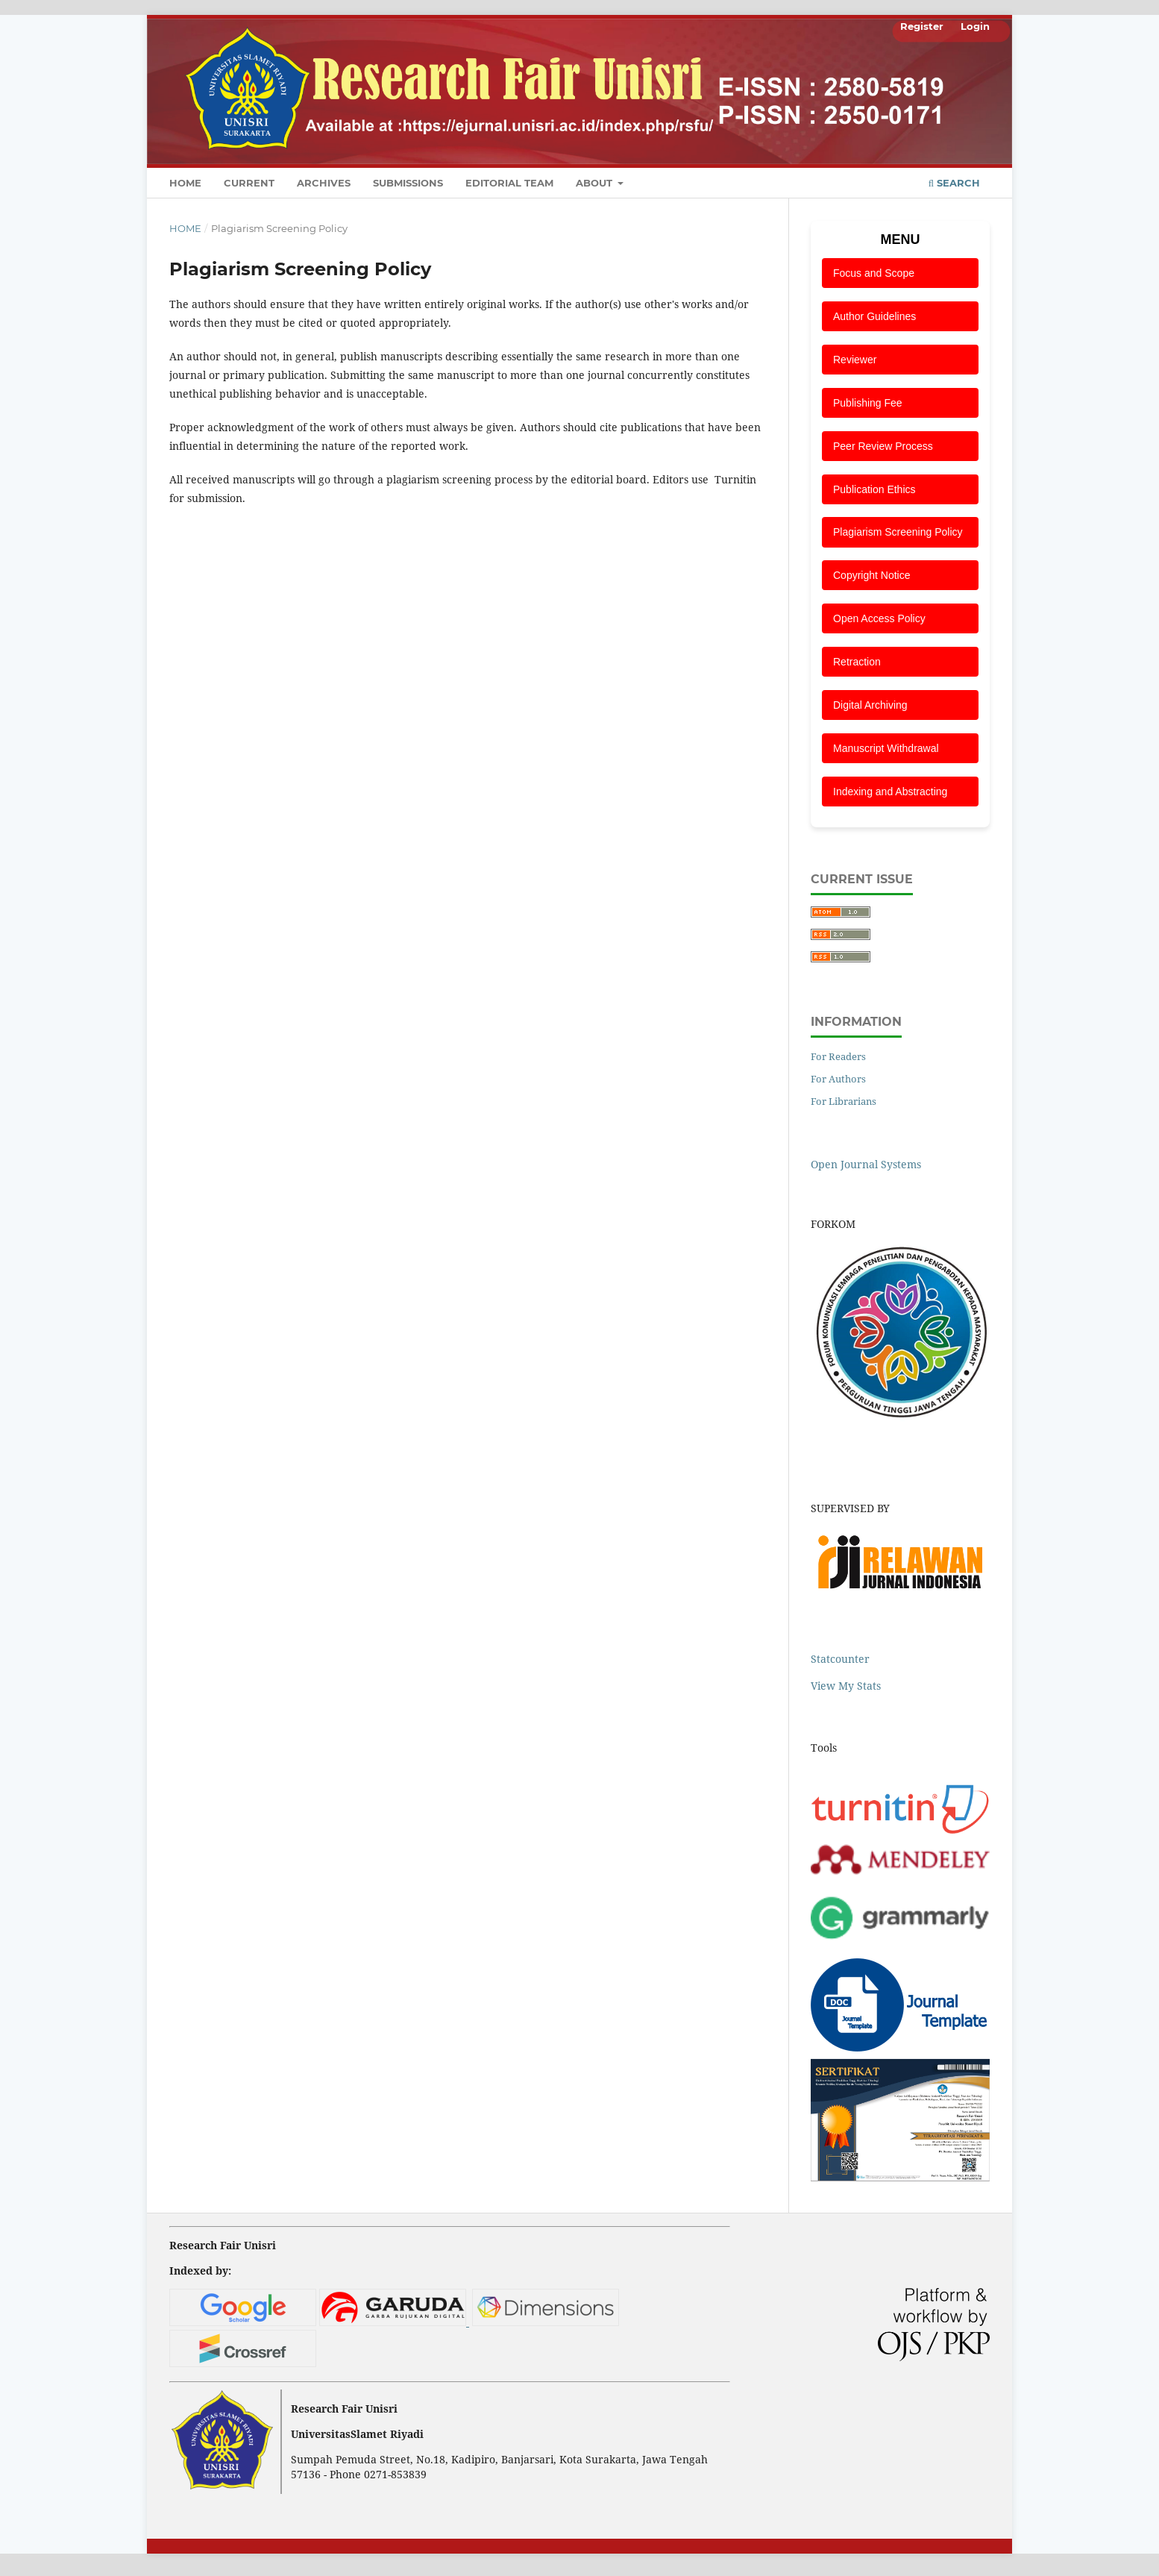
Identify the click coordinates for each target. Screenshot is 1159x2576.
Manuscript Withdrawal (886, 748)
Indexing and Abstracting (890, 791)
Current (249, 183)
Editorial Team (509, 183)
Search (954, 183)
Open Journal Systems (866, 1164)
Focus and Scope (873, 273)
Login (975, 26)
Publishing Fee (867, 403)
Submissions (408, 183)
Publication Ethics (874, 489)
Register (921, 26)
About (595, 183)
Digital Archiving (870, 705)
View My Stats (846, 1686)
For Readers (838, 1056)
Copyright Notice (872, 575)
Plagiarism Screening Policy (898, 532)
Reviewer (854, 360)
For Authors (838, 1078)
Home (185, 183)
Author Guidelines (874, 316)
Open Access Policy (879, 618)
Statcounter (840, 1659)
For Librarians (843, 1101)
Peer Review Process (883, 446)
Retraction (857, 662)
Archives (324, 183)
